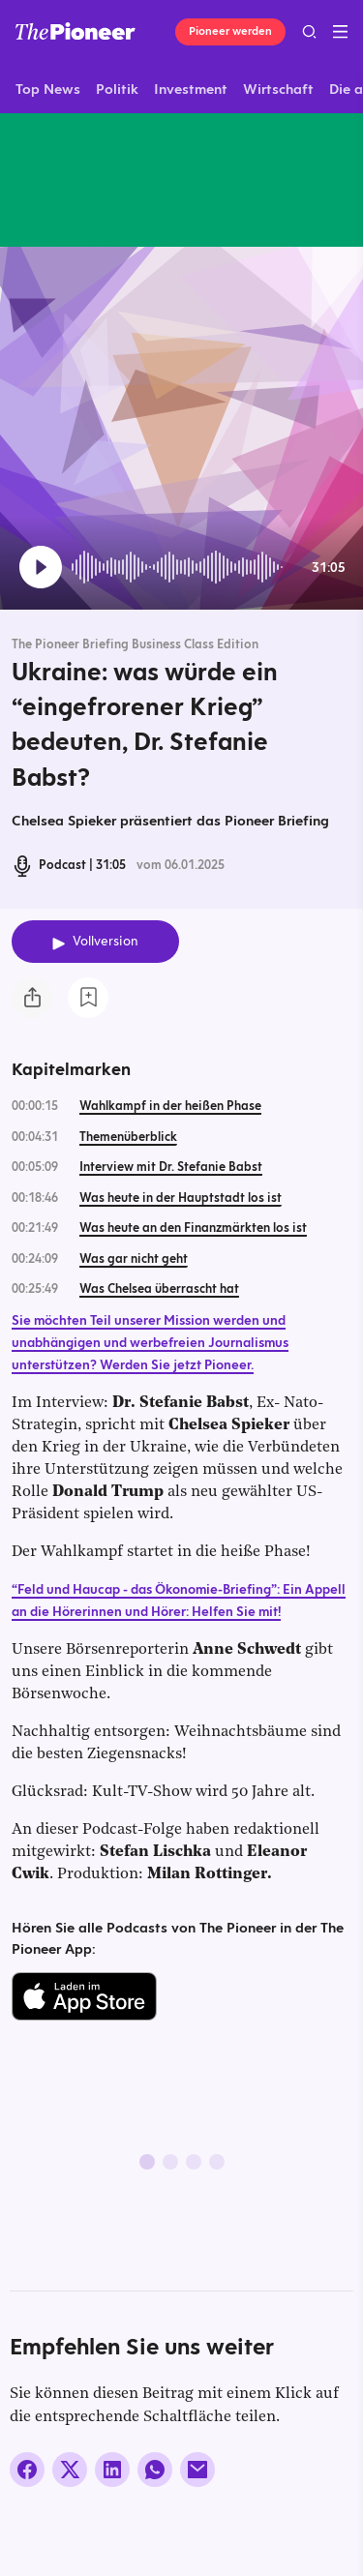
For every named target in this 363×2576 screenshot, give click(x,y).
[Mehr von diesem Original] (91, 179)
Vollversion (105, 941)
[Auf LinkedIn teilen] (112, 2469)
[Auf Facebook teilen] (27, 2469)
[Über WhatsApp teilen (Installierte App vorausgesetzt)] (154, 2469)
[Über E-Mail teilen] (197, 2469)
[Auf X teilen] (69, 2469)
